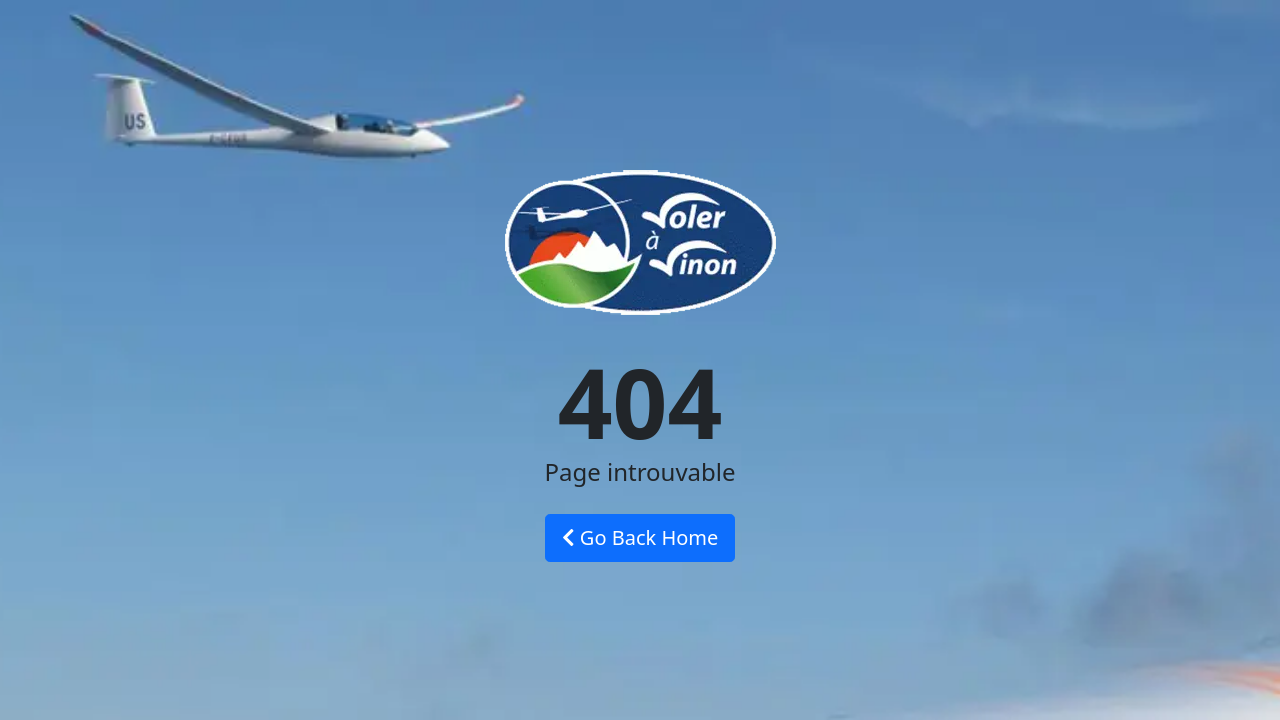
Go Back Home (640, 537)
